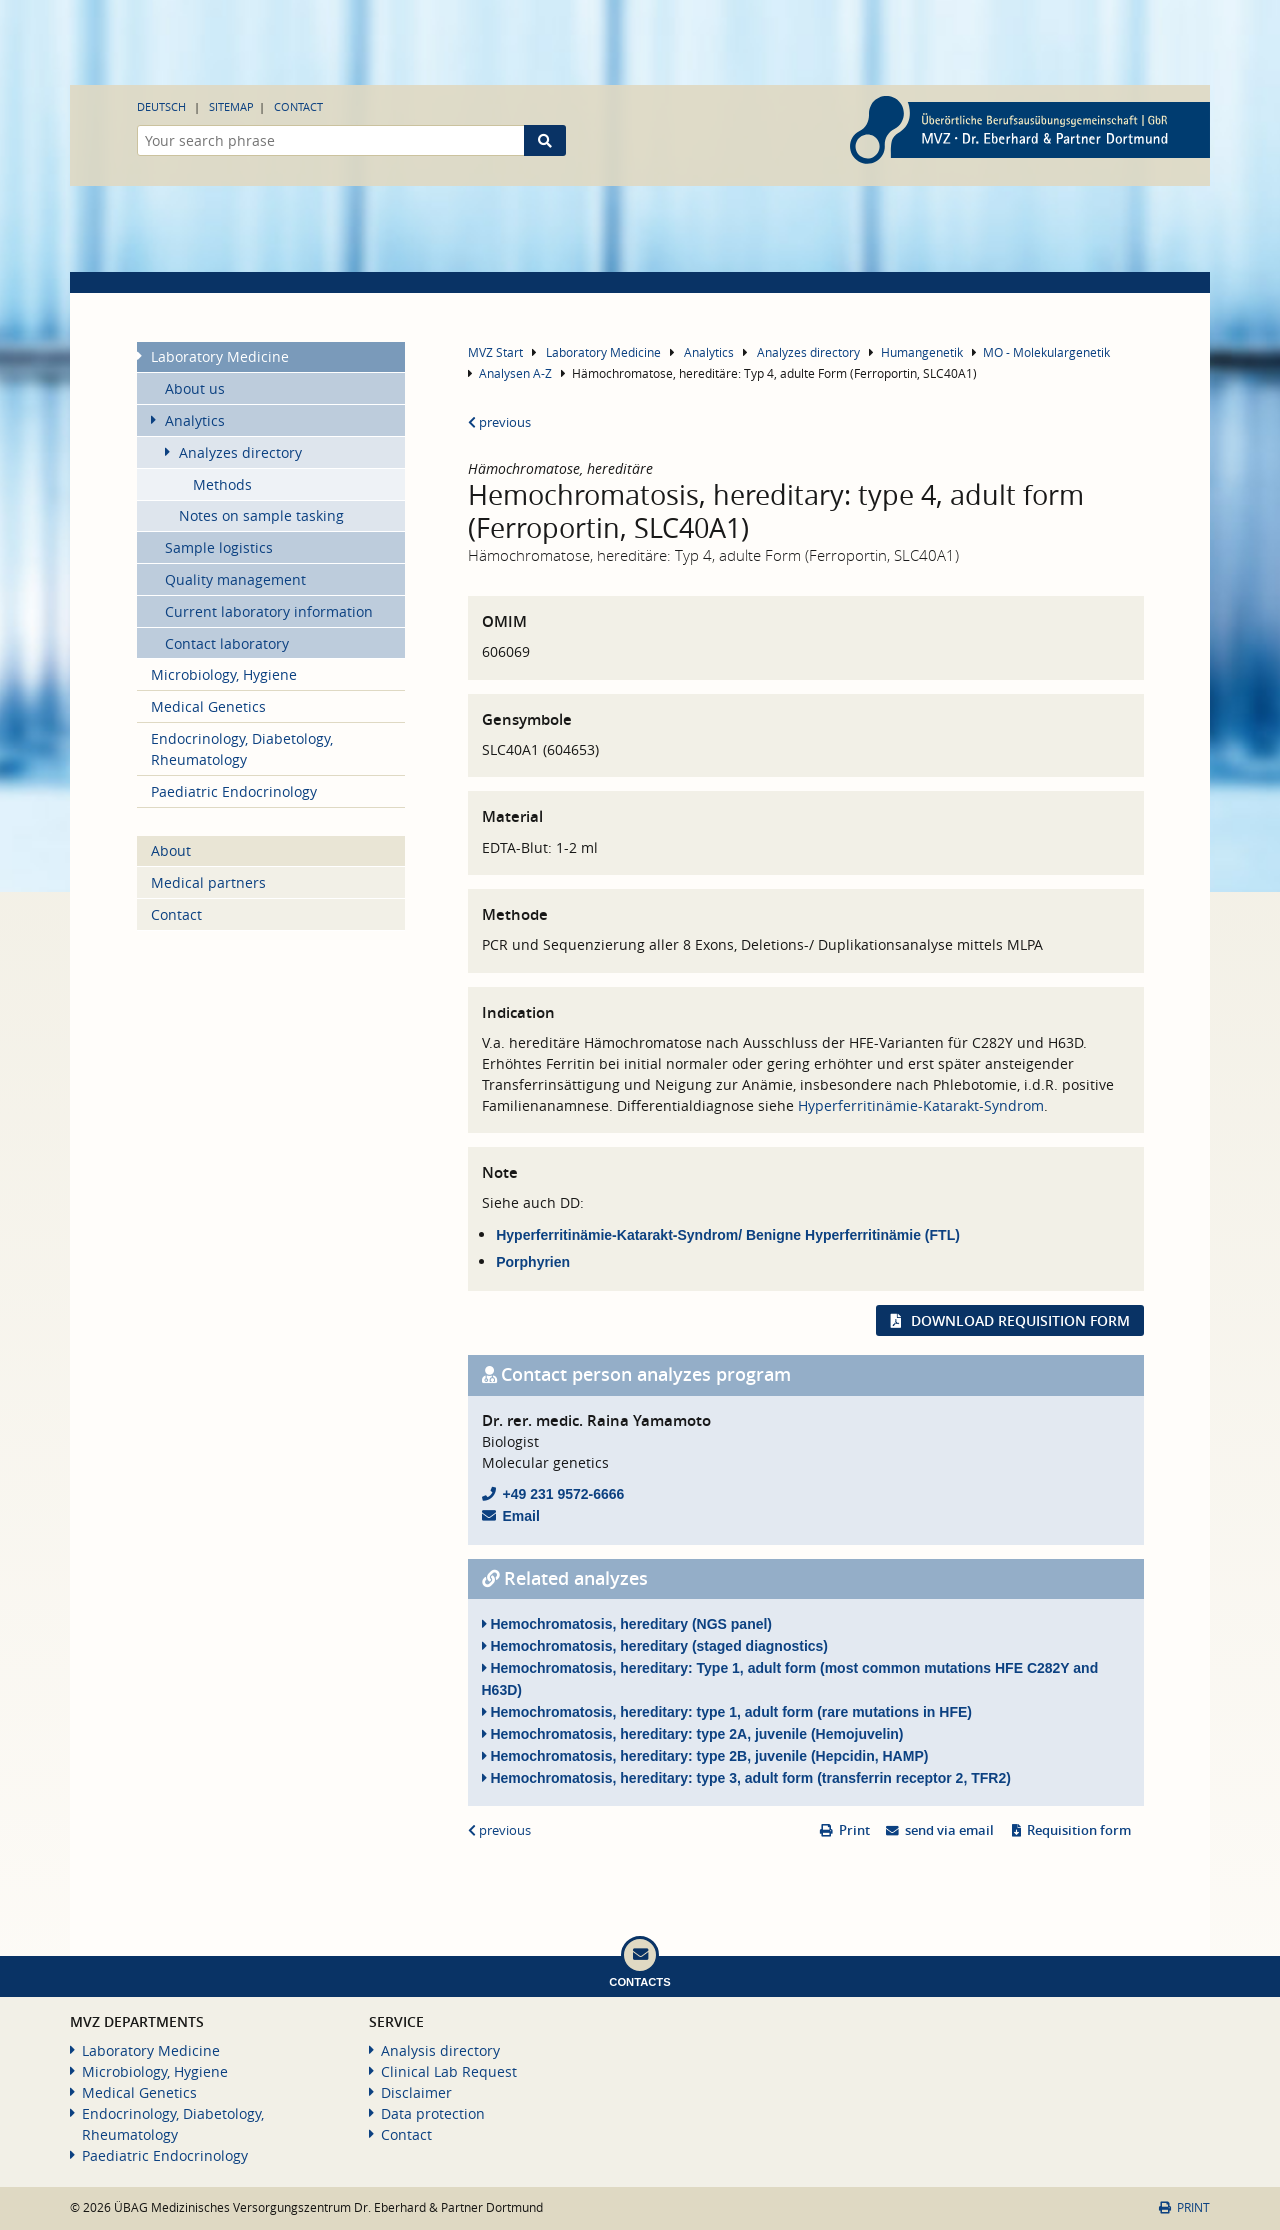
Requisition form (1079, 1830)
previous (499, 422)
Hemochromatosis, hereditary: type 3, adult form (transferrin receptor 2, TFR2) (746, 1778)
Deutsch (161, 106)
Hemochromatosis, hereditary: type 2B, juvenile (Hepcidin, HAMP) (705, 1756)
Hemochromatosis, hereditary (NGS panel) (627, 1624)
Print (854, 1830)
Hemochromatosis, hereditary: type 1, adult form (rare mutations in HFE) (727, 1712)
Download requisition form (1020, 1320)
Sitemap (231, 106)
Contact (298, 106)
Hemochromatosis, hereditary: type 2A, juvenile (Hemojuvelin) (693, 1734)
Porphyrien (533, 1262)
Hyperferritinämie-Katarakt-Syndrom (921, 1105)
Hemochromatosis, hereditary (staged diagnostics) (655, 1646)
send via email (949, 1830)
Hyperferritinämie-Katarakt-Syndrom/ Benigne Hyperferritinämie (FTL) (728, 1235)
